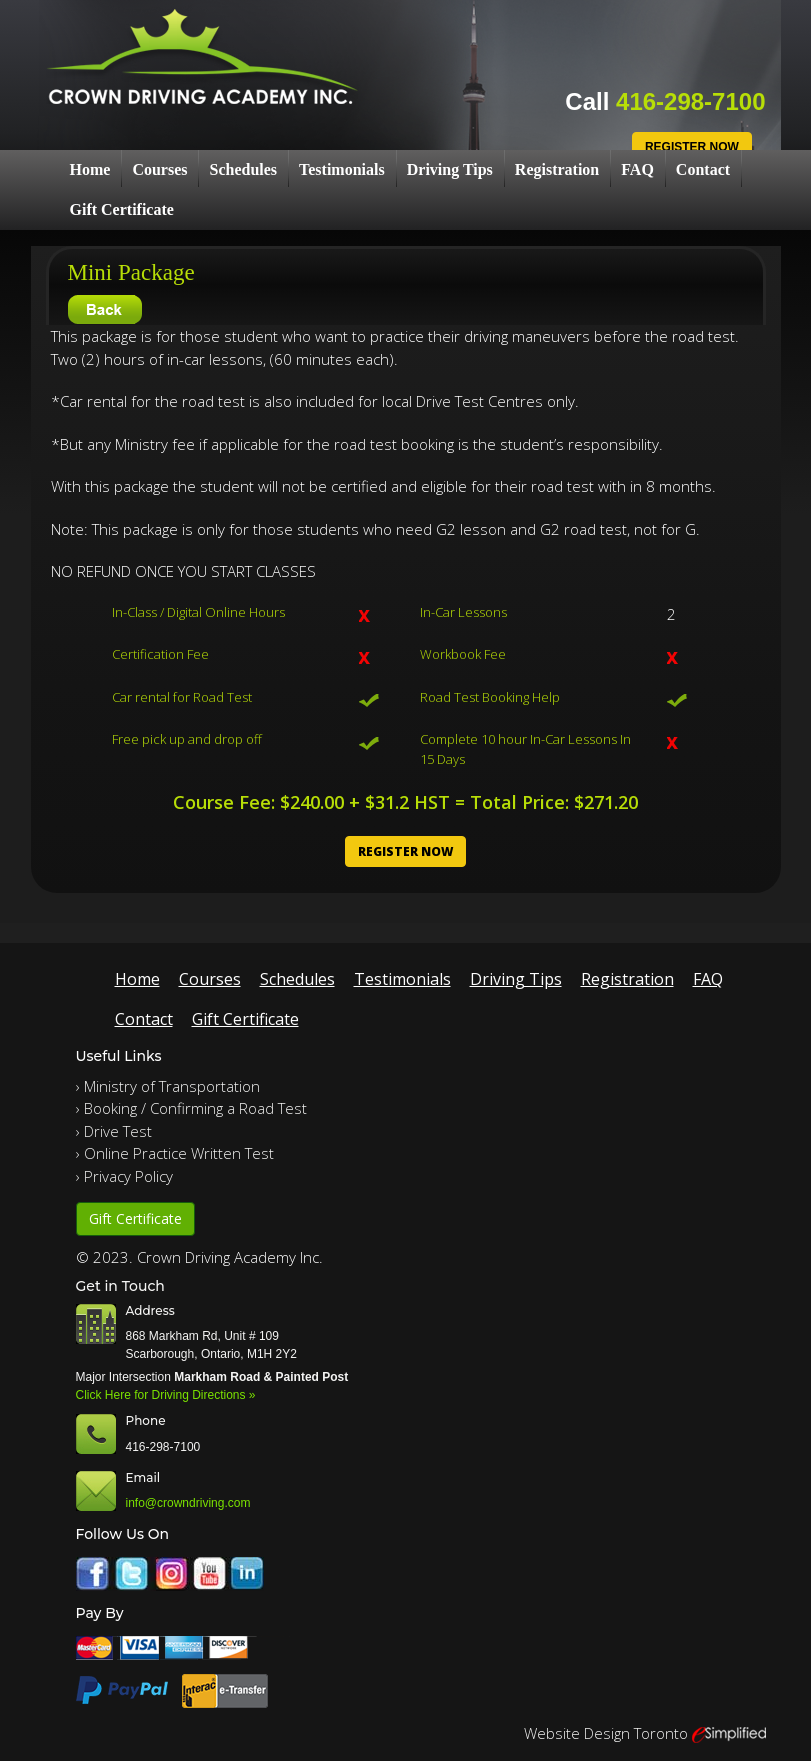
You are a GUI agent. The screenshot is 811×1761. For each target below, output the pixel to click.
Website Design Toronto (606, 1733)
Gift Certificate (122, 209)
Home (90, 169)
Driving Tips (450, 169)
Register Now (692, 147)
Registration (557, 169)
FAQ (637, 169)
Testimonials (342, 169)
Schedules (243, 169)
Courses (159, 169)
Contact (703, 169)
